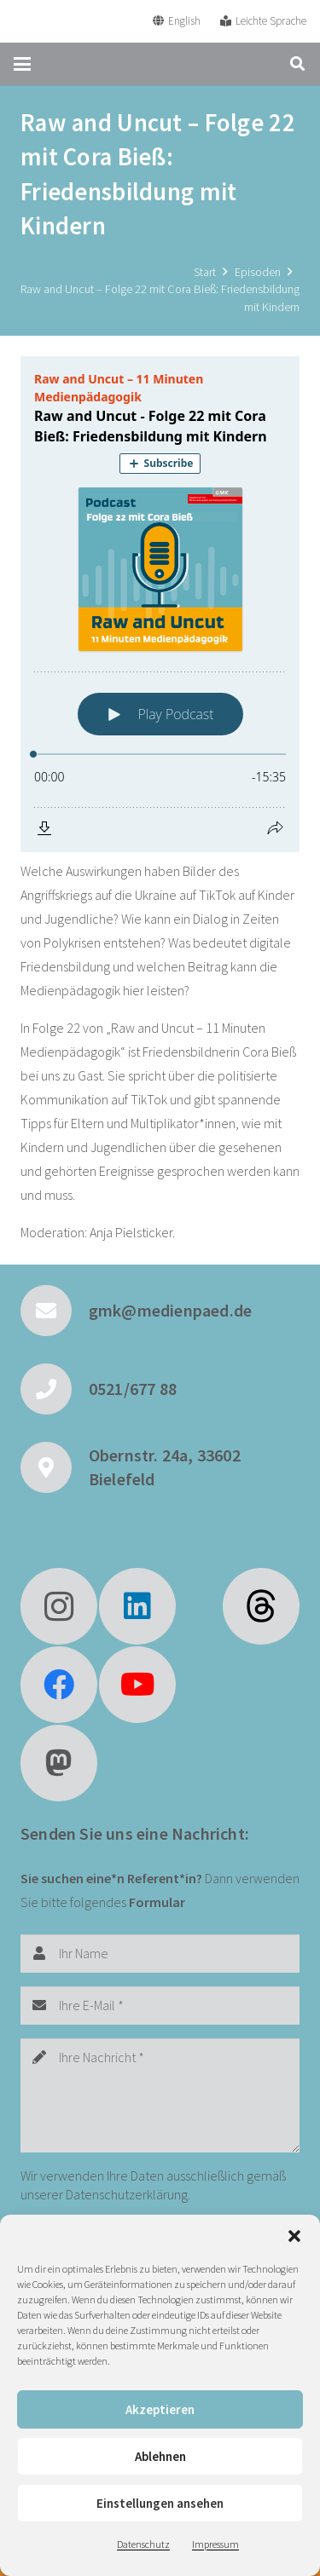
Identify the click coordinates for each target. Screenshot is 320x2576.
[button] (294, 2236)
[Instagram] (58, 1606)
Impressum (215, 2544)
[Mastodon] (58, 1763)
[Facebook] (58, 1684)
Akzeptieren (160, 2409)
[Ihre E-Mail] (160, 2005)
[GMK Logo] (76, 21)
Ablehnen (160, 2456)
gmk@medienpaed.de (170, 1310)
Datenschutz (143, 2544)
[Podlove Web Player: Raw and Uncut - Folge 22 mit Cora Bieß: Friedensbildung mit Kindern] (160, 604)
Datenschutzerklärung (127, 2194)
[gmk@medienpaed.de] (54, 1310)
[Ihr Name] (160, 1953)
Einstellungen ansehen (160, 2503)
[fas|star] (261, 1606)
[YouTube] (137, 1684)
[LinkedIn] (137, 1606)
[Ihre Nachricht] (160, 2095)
